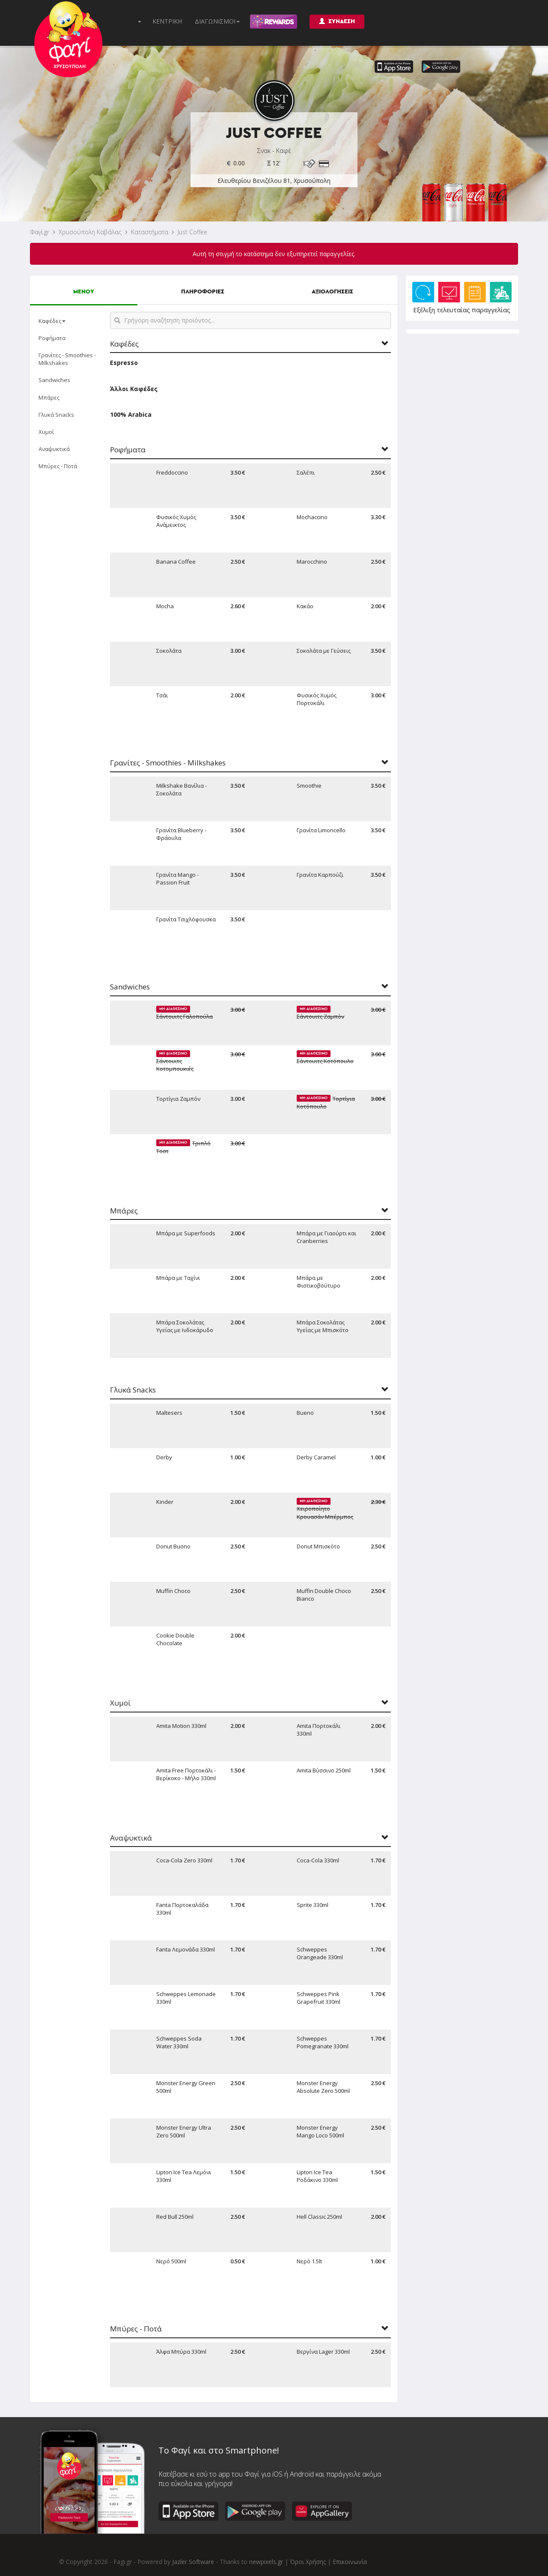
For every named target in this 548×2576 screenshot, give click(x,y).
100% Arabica (131, 414)
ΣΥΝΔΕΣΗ (337, 21)
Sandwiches (54, 380)
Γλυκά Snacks (56, 414)
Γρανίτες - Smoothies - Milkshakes (67, 359)
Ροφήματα (52, 338)
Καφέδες (52, 321)
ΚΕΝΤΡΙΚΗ (167, 21)
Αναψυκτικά (54, 449)
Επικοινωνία (350, 2562)
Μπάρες (49, 397)
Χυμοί (46, 432)
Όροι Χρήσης (308, 2562)
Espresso (124, 362)
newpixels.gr (266, 2562)
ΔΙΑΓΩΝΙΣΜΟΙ (217, 21)
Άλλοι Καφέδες (134, 389)
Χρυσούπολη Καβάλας (90, 232)
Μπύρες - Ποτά (58, 466)
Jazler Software (193, 2562)
